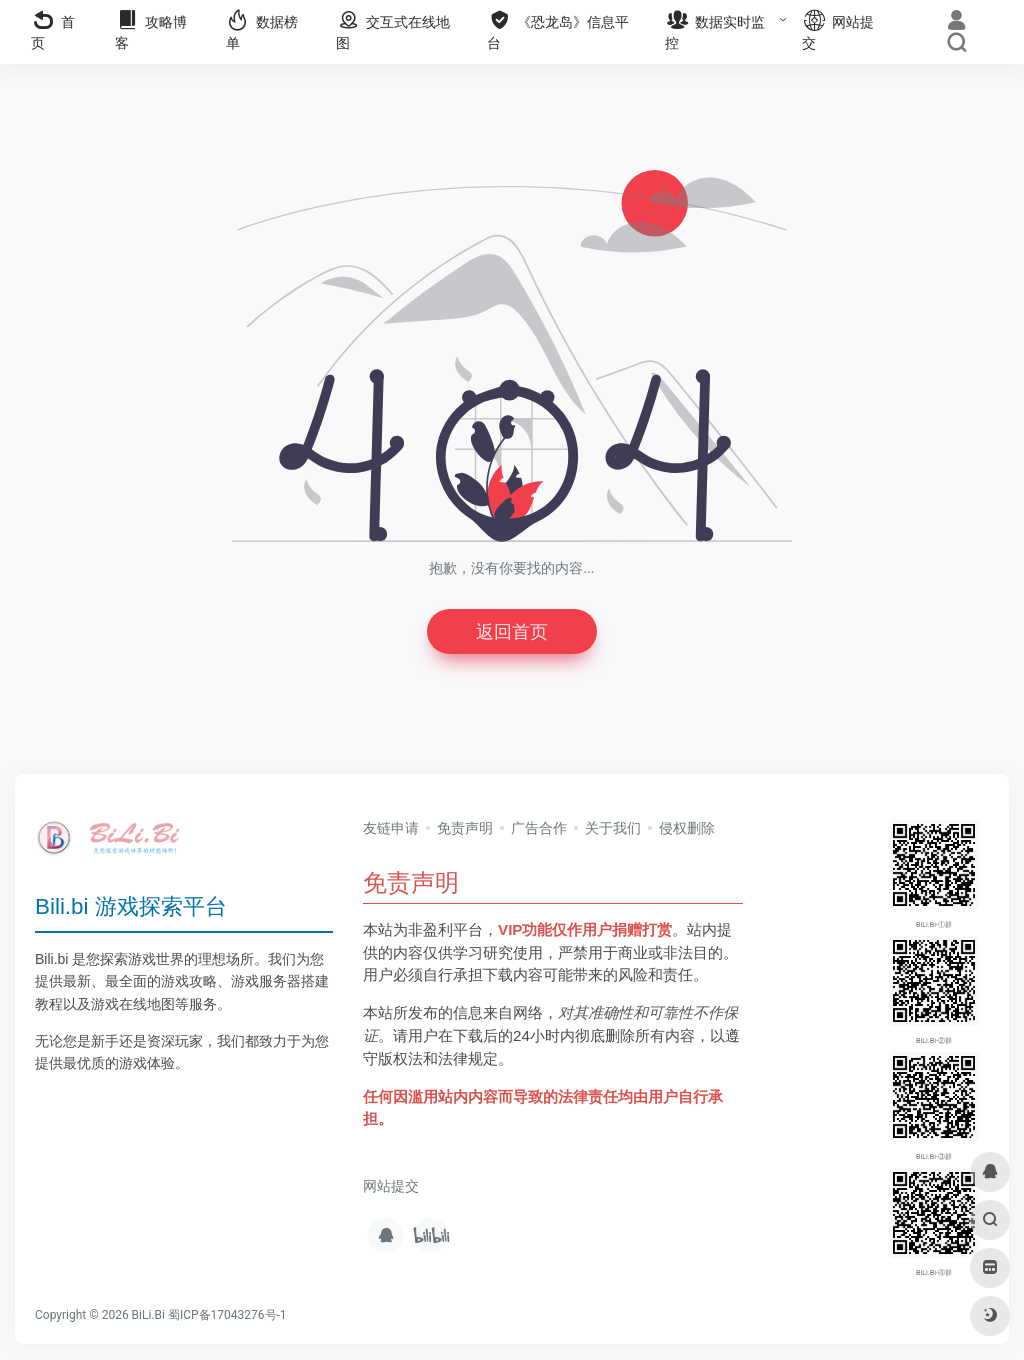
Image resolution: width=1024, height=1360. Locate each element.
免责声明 (465, 828)
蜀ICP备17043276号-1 (227, 1315)
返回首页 (512, 631)
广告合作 (539, 828)
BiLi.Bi (148, 1315)
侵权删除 (687, 828)
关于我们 (613, 828)
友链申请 (391, 828)
